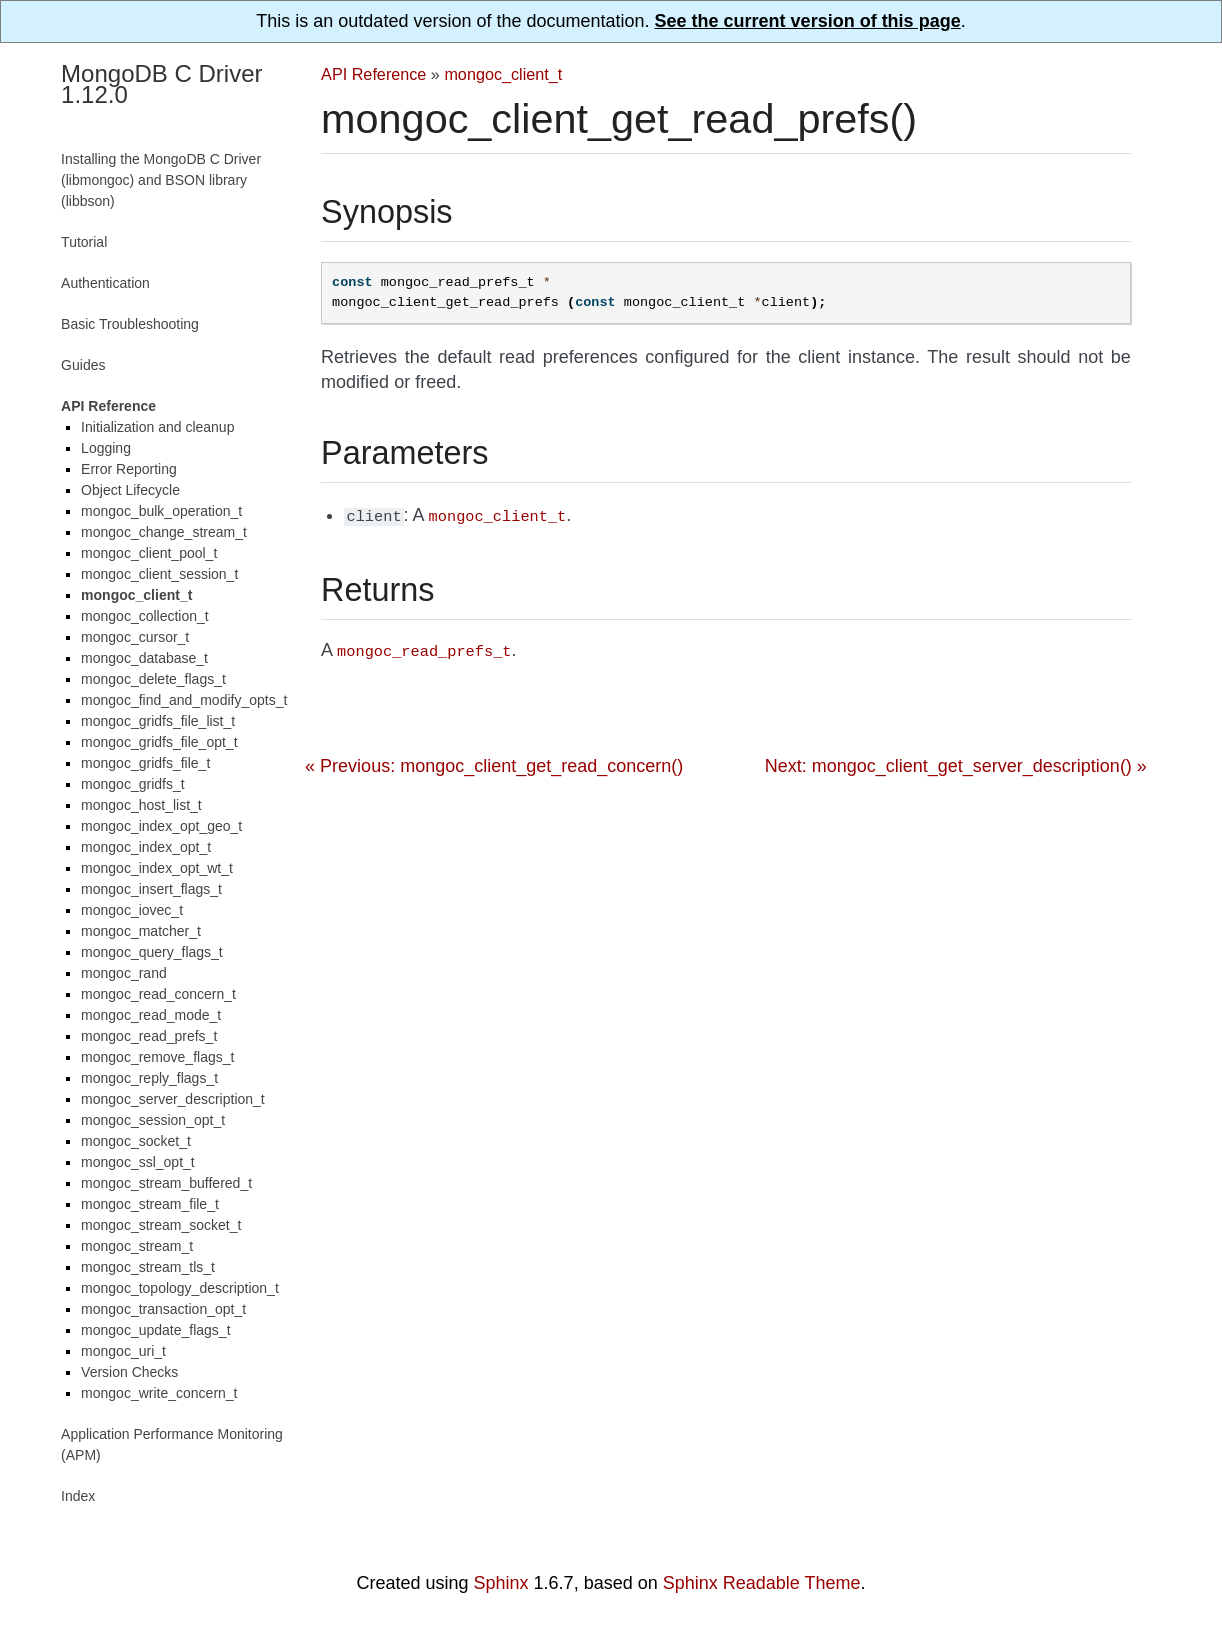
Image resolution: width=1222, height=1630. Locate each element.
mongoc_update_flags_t (155, 1330)
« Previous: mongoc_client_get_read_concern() (494, 762)
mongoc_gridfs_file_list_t (158, 721)
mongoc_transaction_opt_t (163, 1309)
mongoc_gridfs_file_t (145, 763)
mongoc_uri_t (123, 1351)
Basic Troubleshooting (130, 324)
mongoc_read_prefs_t (149, 1036)
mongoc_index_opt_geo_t (161, 826)
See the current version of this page (808, 21)
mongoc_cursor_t (135, 637)
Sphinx (501, 1583)
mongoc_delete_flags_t (153, 679)
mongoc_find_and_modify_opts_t (184, 700)
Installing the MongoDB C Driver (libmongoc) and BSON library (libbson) (161, 180)
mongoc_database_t (144, 658)
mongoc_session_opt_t (153, 1120)
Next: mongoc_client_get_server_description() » (956, 762)
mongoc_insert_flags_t (151, 889)
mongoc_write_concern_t (159, 1393)
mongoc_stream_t (137, 1246)
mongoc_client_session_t (159, 574)
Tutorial (84, 242)
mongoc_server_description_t (173, 1099)
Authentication (105, 283)
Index (78, 1496)
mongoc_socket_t (136, 1141)
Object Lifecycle (130, 490)
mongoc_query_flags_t (152, 952)
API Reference (373, 74)
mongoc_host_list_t (141, 805)
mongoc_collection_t (145, 616)
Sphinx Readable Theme (762, 1583)
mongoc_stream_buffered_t (166, 1183)
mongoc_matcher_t (141, 931)
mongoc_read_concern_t (158, 994)
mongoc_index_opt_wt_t (157, 868)
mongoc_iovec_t (132, 910)
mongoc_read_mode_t (151, 1015)
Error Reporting (129, 469)
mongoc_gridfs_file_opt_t (159, 742)
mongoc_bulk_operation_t (161, 511)
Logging (106, 448)
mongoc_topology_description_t (180, 1288)
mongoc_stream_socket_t (161, 1225)
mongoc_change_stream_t (164, 532)
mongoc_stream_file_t (150, 1204)
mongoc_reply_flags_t (149, 1078)
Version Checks (129, 1372)
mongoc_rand (124, 973)
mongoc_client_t (503, 74)
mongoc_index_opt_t (146, 847)
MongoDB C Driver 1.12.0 (161, 84)
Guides (83, 365)
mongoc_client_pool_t (149, 553)
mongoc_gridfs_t (133, 784)
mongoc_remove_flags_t (157, 1057)
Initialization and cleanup (157, 427)
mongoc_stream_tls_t (148, 1267)
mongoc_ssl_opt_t (138, 1162)
